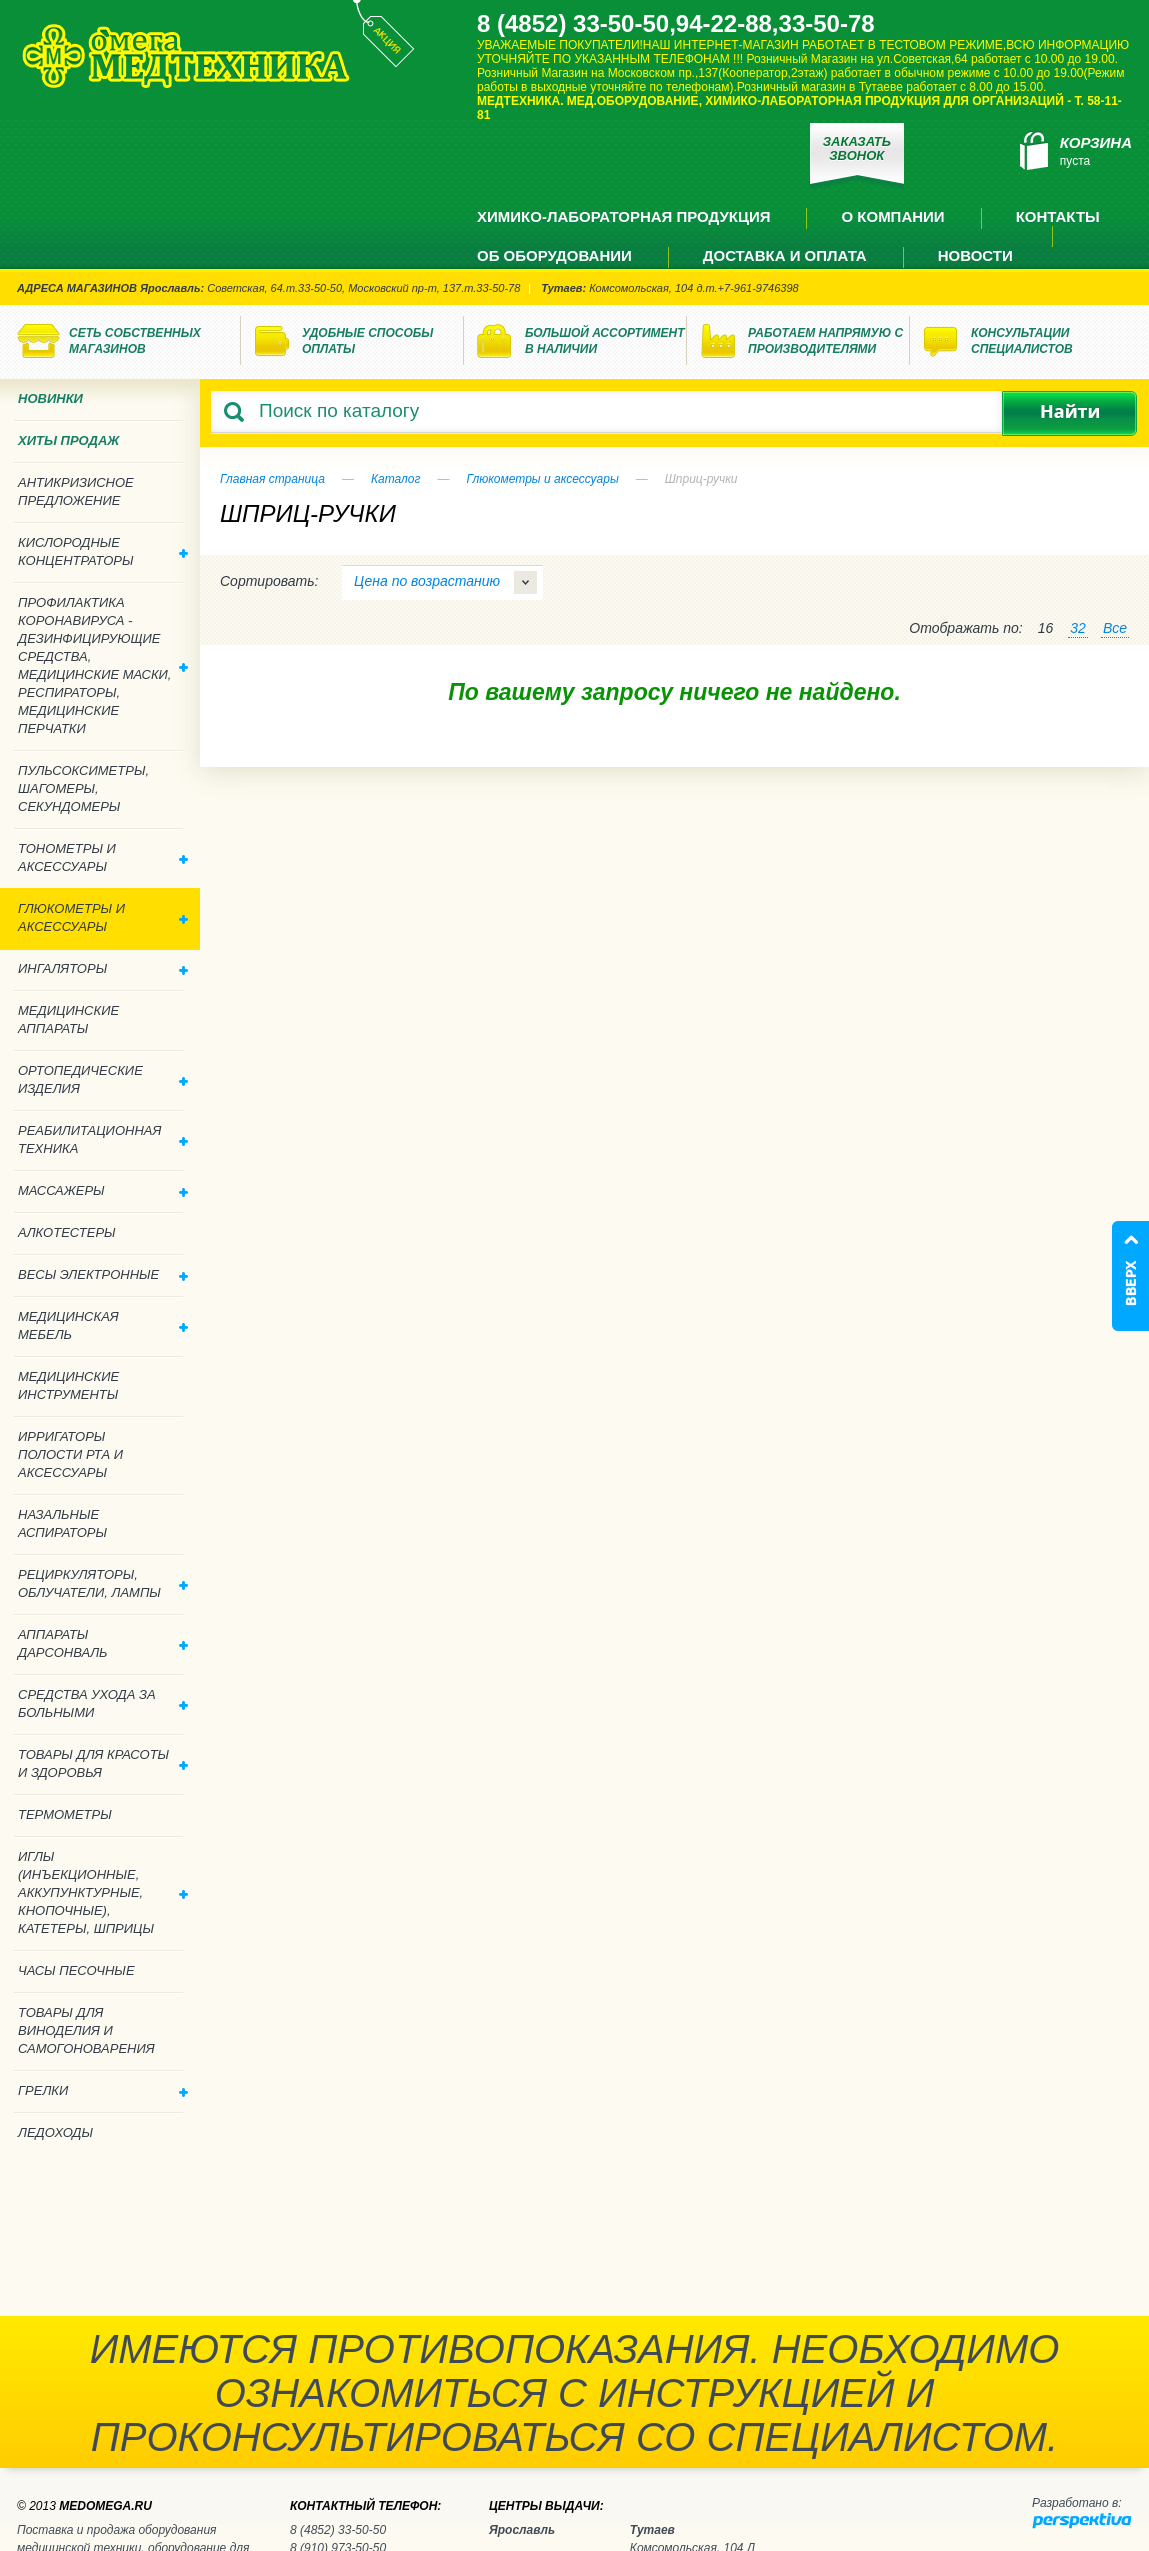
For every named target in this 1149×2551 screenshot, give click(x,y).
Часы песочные (76, 1970)
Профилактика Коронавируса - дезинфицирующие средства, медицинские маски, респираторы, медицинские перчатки (103, 665)
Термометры (65, 1814)
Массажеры (103, 1190)
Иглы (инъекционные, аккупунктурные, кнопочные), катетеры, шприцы (103, 1892)
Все (1115, 628)
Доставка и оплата (785, 255)
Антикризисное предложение (76, 491)
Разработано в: (1077, 2503)
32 (1078, 628)
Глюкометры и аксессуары (542, 479)
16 (1046, 628)
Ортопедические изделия (103, 1079)
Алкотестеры (67, 1232)
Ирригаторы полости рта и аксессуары (70, 1454)
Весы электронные (103, 1274)
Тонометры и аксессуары (103, 857)
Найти (1069, 413)
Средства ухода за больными (103, 1703)
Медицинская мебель (103, 1325)
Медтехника (186, 56)
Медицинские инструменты (68, 1385)
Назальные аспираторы (62, 1523)
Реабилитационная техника (103, 1139)
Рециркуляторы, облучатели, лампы (103, 1583)
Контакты (1058, 216)
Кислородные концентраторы (103, 551)
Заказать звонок (857, 148)
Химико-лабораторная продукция (623, 216)
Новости (975, 255)
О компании (892, 216)
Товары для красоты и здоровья (103, 1763)
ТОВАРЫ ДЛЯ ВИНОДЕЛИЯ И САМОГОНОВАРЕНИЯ (86, 2030)
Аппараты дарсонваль (103, 1643)
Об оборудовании (554, 255)
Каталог (396, 479)
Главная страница (272, 479)
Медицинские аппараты (68, 1019)
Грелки (103, 2090)
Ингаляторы (103, 968)
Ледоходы (55, 2132)
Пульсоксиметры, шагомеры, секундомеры (83, 788)
